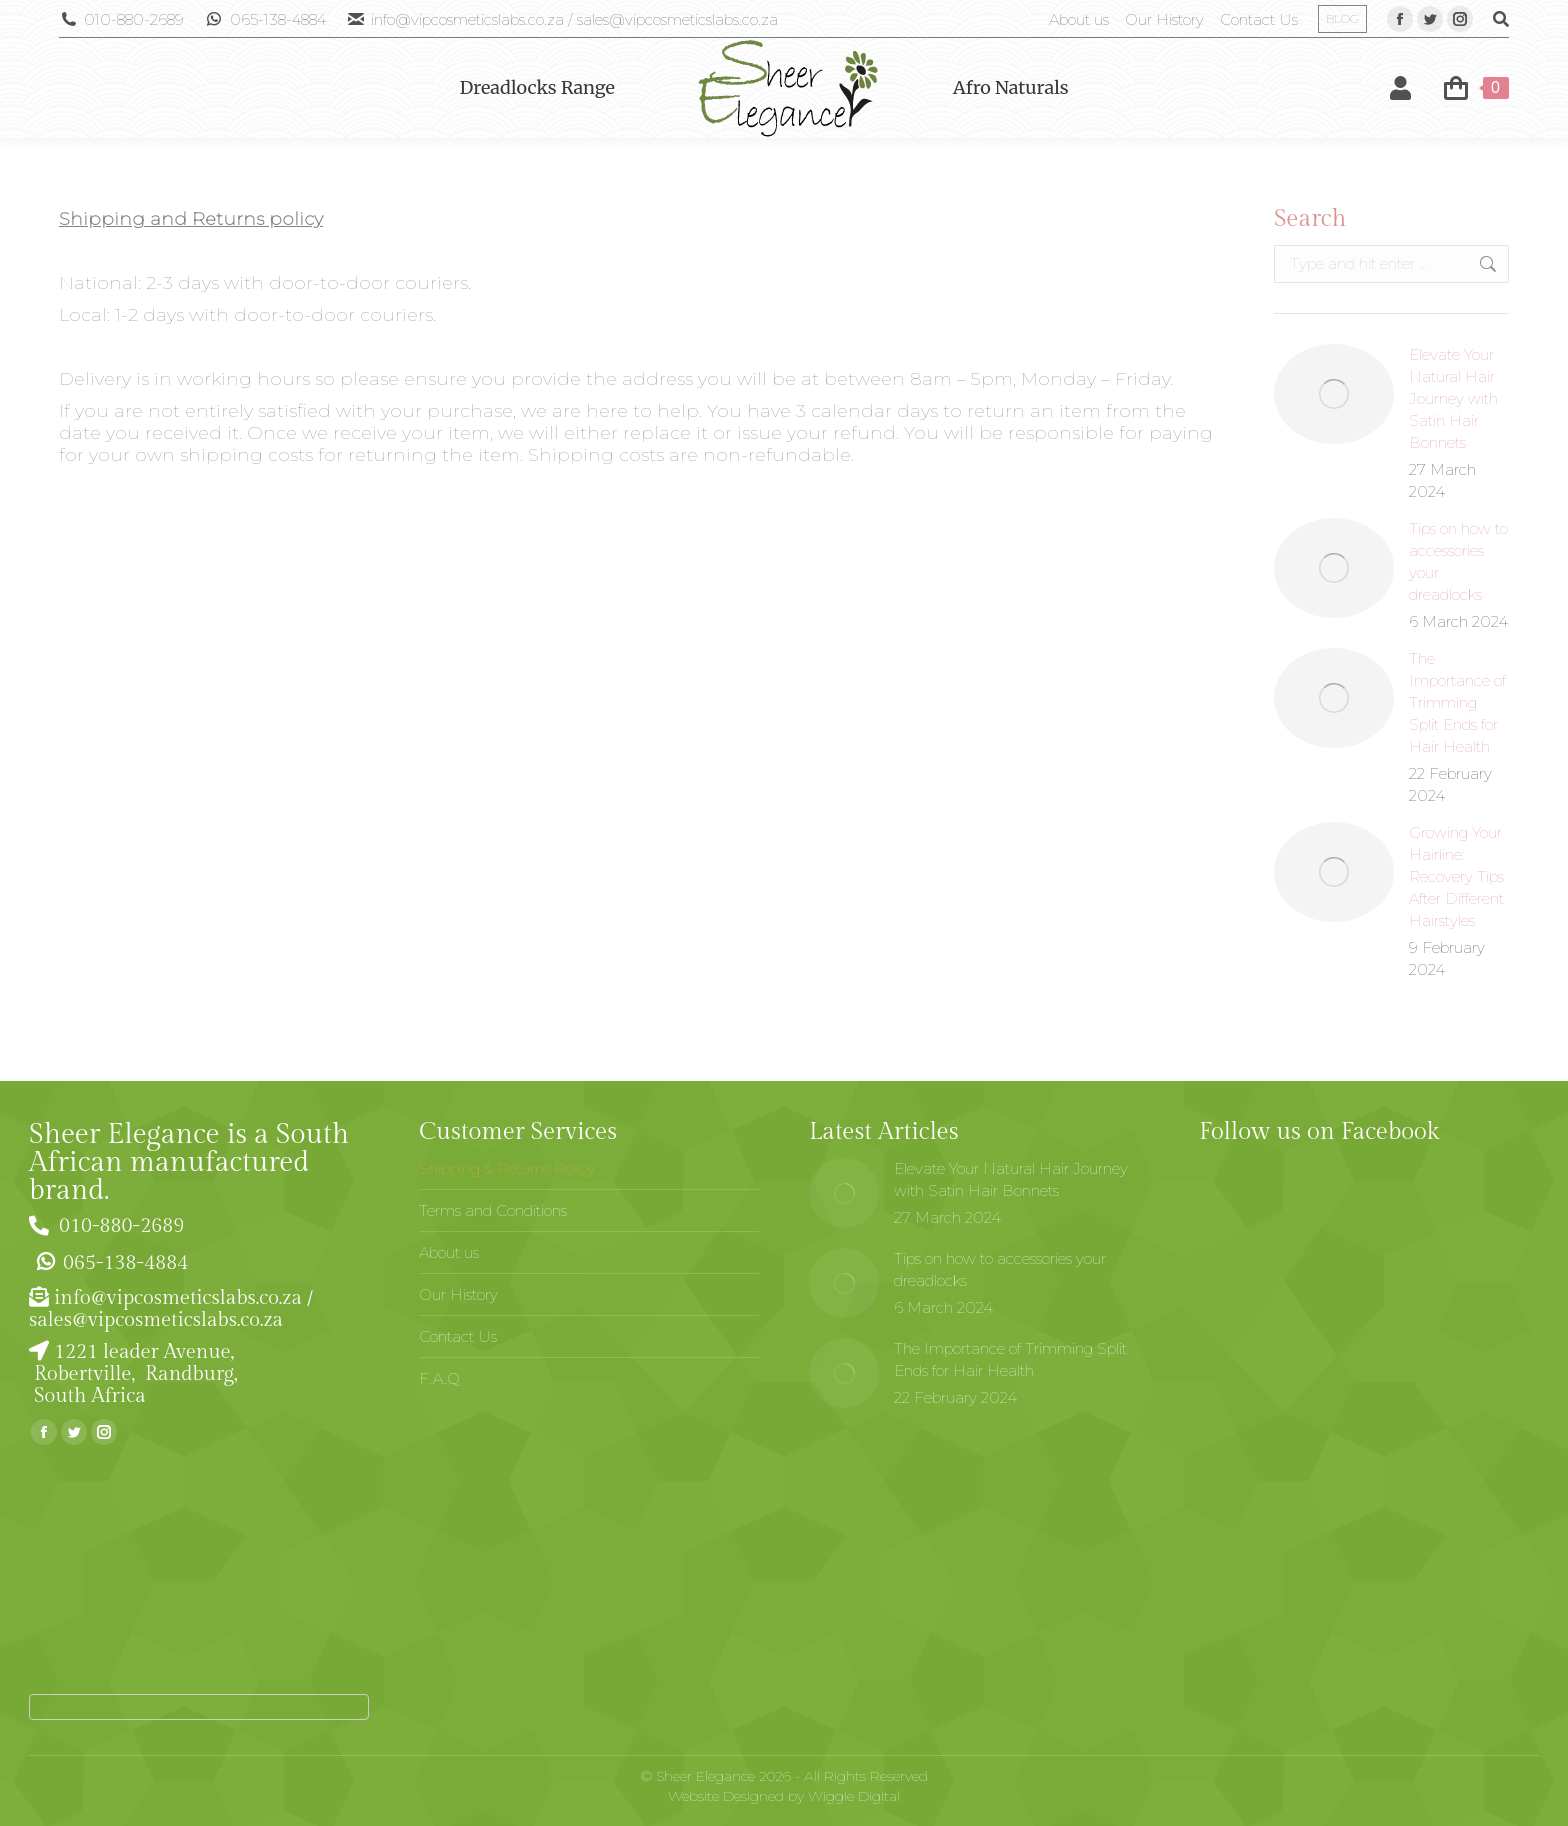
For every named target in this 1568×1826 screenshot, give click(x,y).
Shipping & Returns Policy (507, 1168)
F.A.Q (439, 1378)
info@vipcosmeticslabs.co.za (178, 1298)
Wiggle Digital (854, 1796)
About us (449, 1252)
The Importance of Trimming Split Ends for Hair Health (1457, 702)
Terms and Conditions (493, 1210)
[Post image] (1334, 394)
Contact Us (458, 1336)
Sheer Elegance (705, 1776)
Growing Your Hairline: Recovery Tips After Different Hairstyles (1456, 876)
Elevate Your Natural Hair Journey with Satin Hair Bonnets (1453, 398)
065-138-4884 (264, 19)
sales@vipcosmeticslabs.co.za (156, 1320)
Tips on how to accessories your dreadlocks (1458, 561)
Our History (458, 1294)
